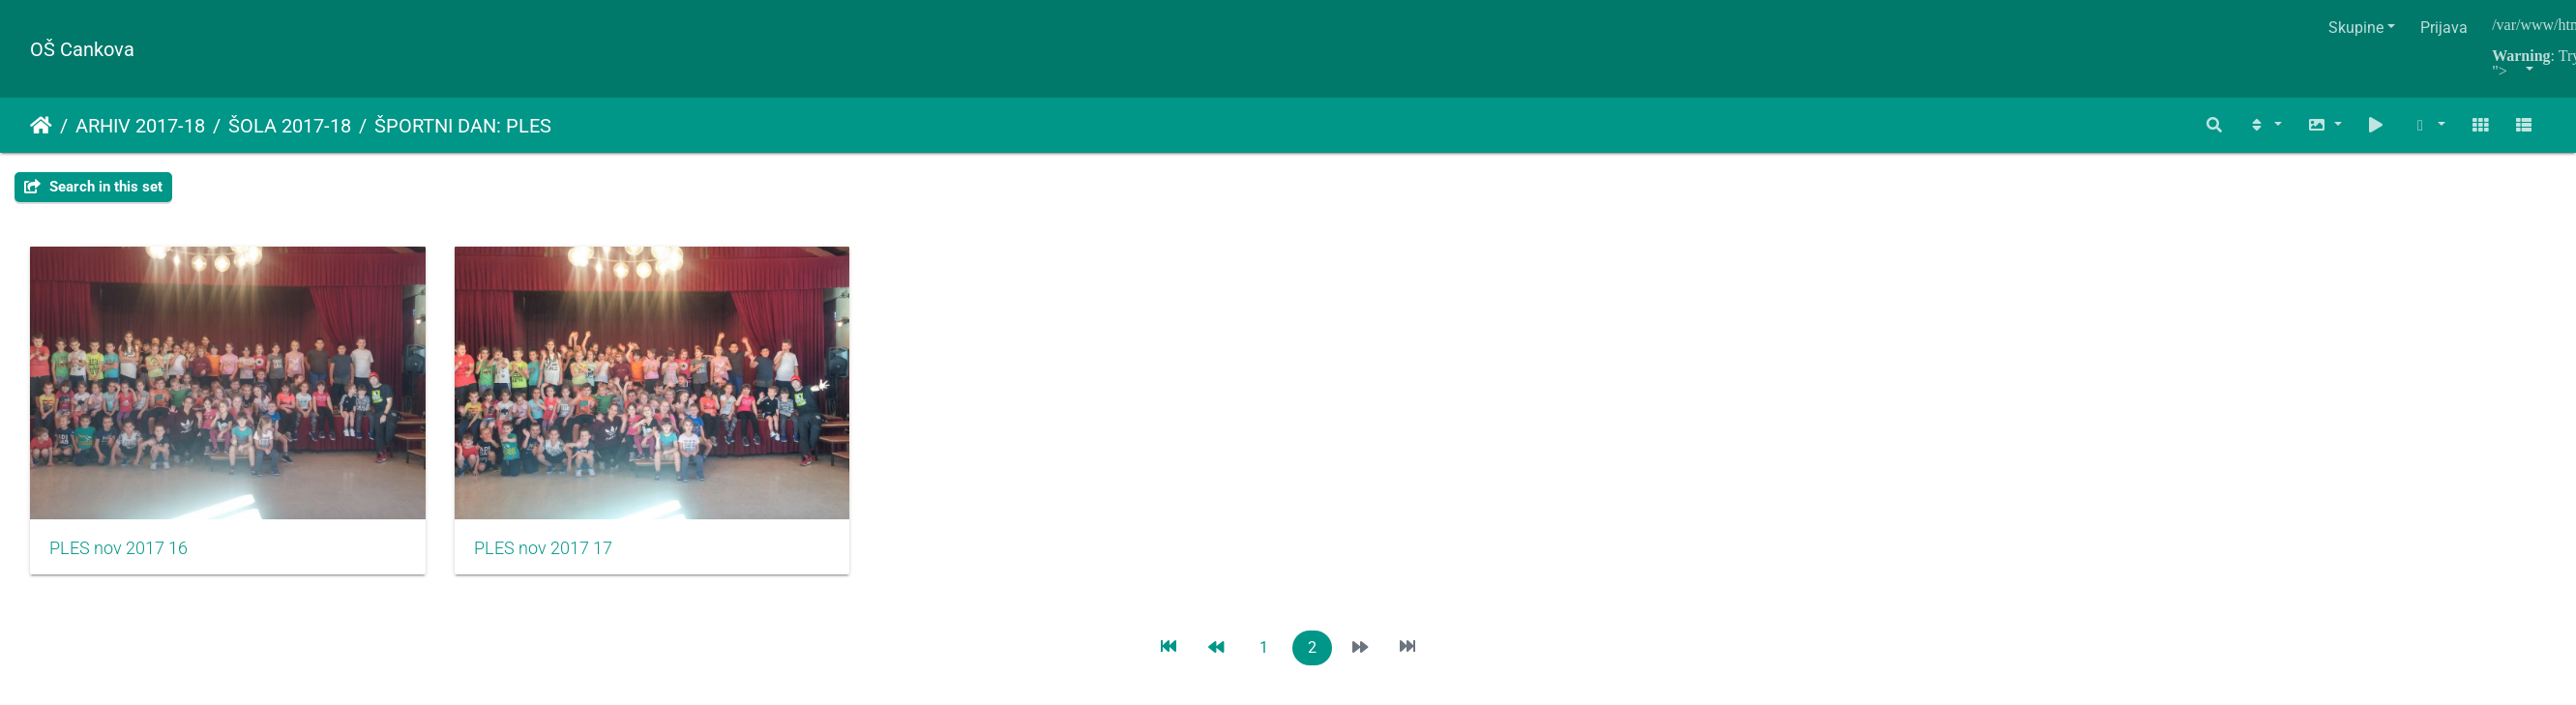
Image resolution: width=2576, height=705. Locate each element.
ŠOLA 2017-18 (289, 125)
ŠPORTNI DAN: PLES (462, 125)
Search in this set (93, 186)
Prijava (2444, 27)
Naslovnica (41, 125)
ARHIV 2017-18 (140, 125)
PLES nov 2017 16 (118, 557)
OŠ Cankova (82, 49)
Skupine (2356, 27)
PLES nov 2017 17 (556, 557)
